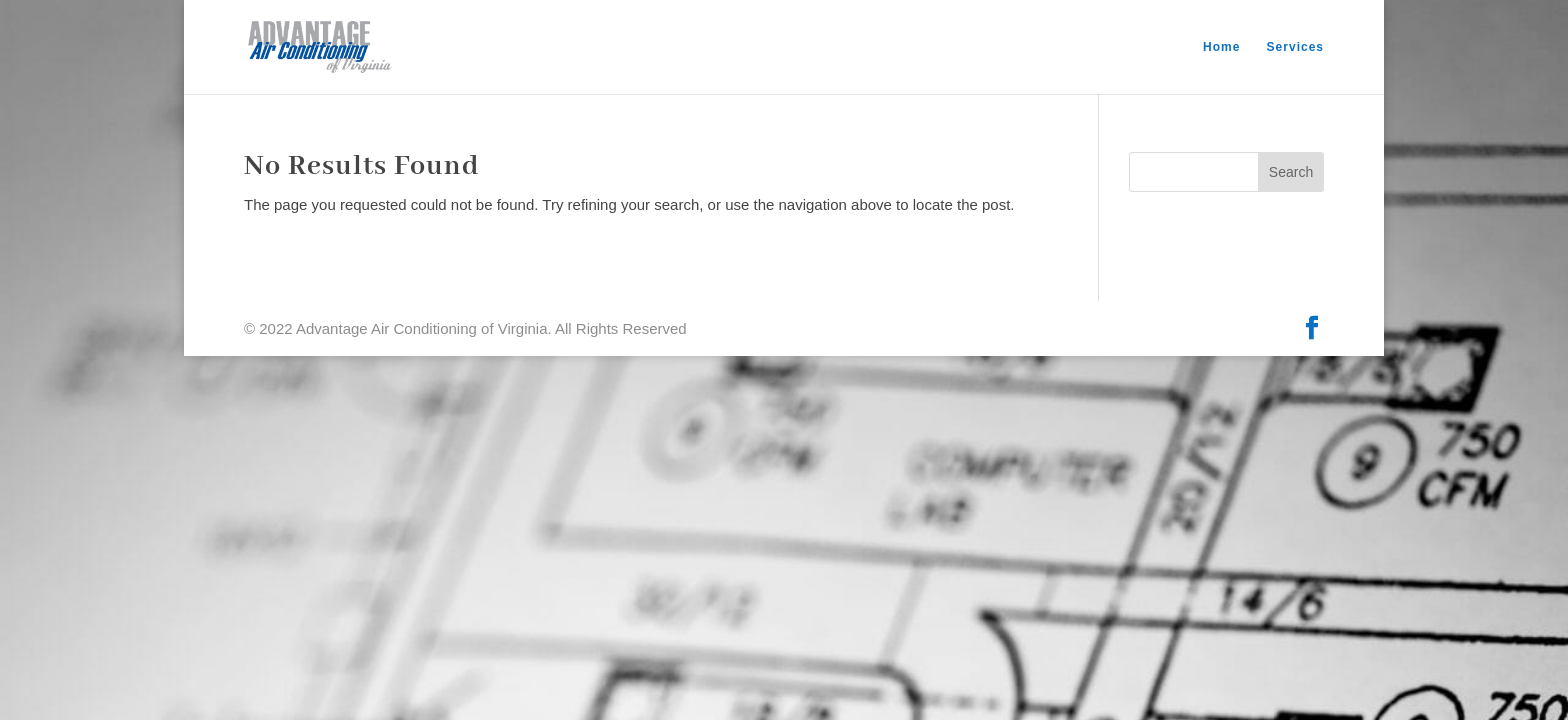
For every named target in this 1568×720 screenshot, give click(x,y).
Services (1295, 47)
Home (1221, 47)
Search (1291, 172)
